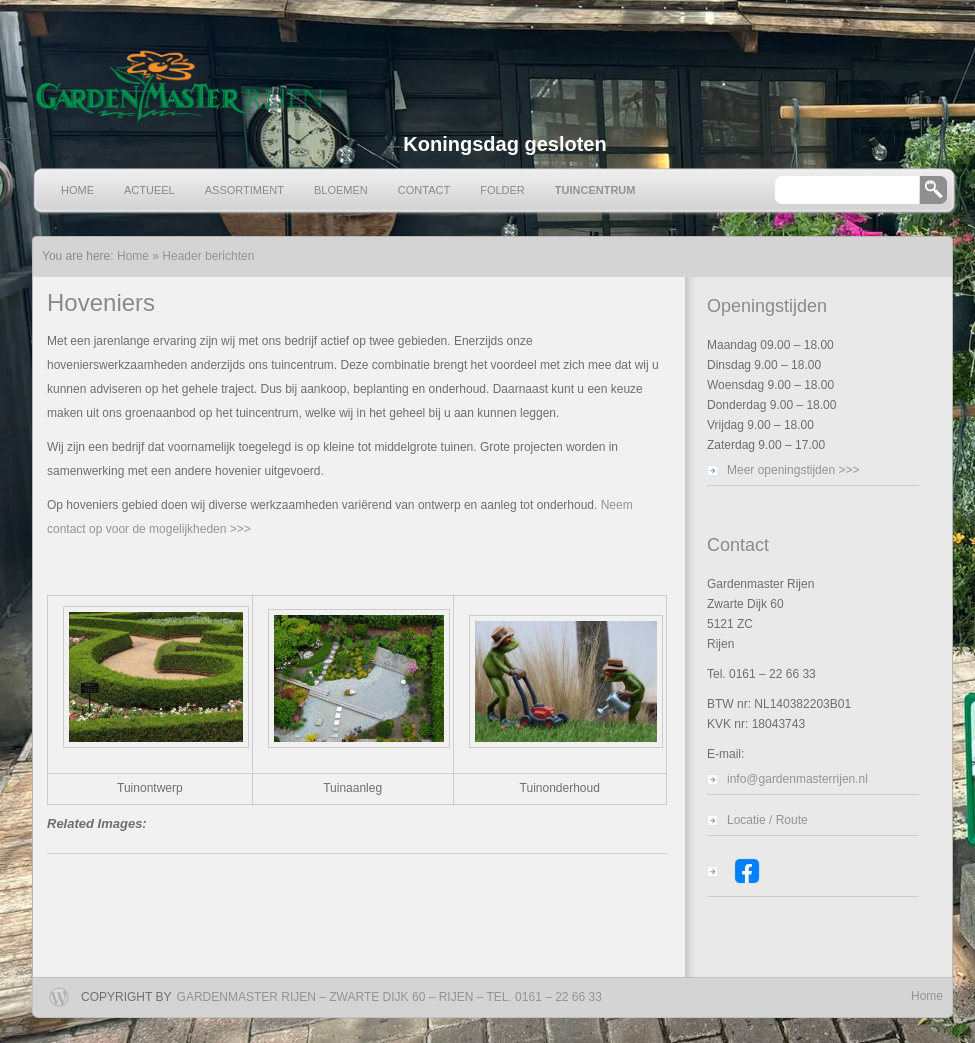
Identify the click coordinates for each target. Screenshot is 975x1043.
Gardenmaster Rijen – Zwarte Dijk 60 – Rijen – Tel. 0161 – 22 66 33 (389, 997)
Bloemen (341, 190)
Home (77, 190)
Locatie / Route (767, 820)
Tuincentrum (595, 190)
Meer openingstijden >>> (793, 470)
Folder (502, 190)
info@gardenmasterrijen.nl (797, 779)
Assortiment (244, 190)
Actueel (149, 190)
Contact (424, 190)
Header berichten (208, 256)
